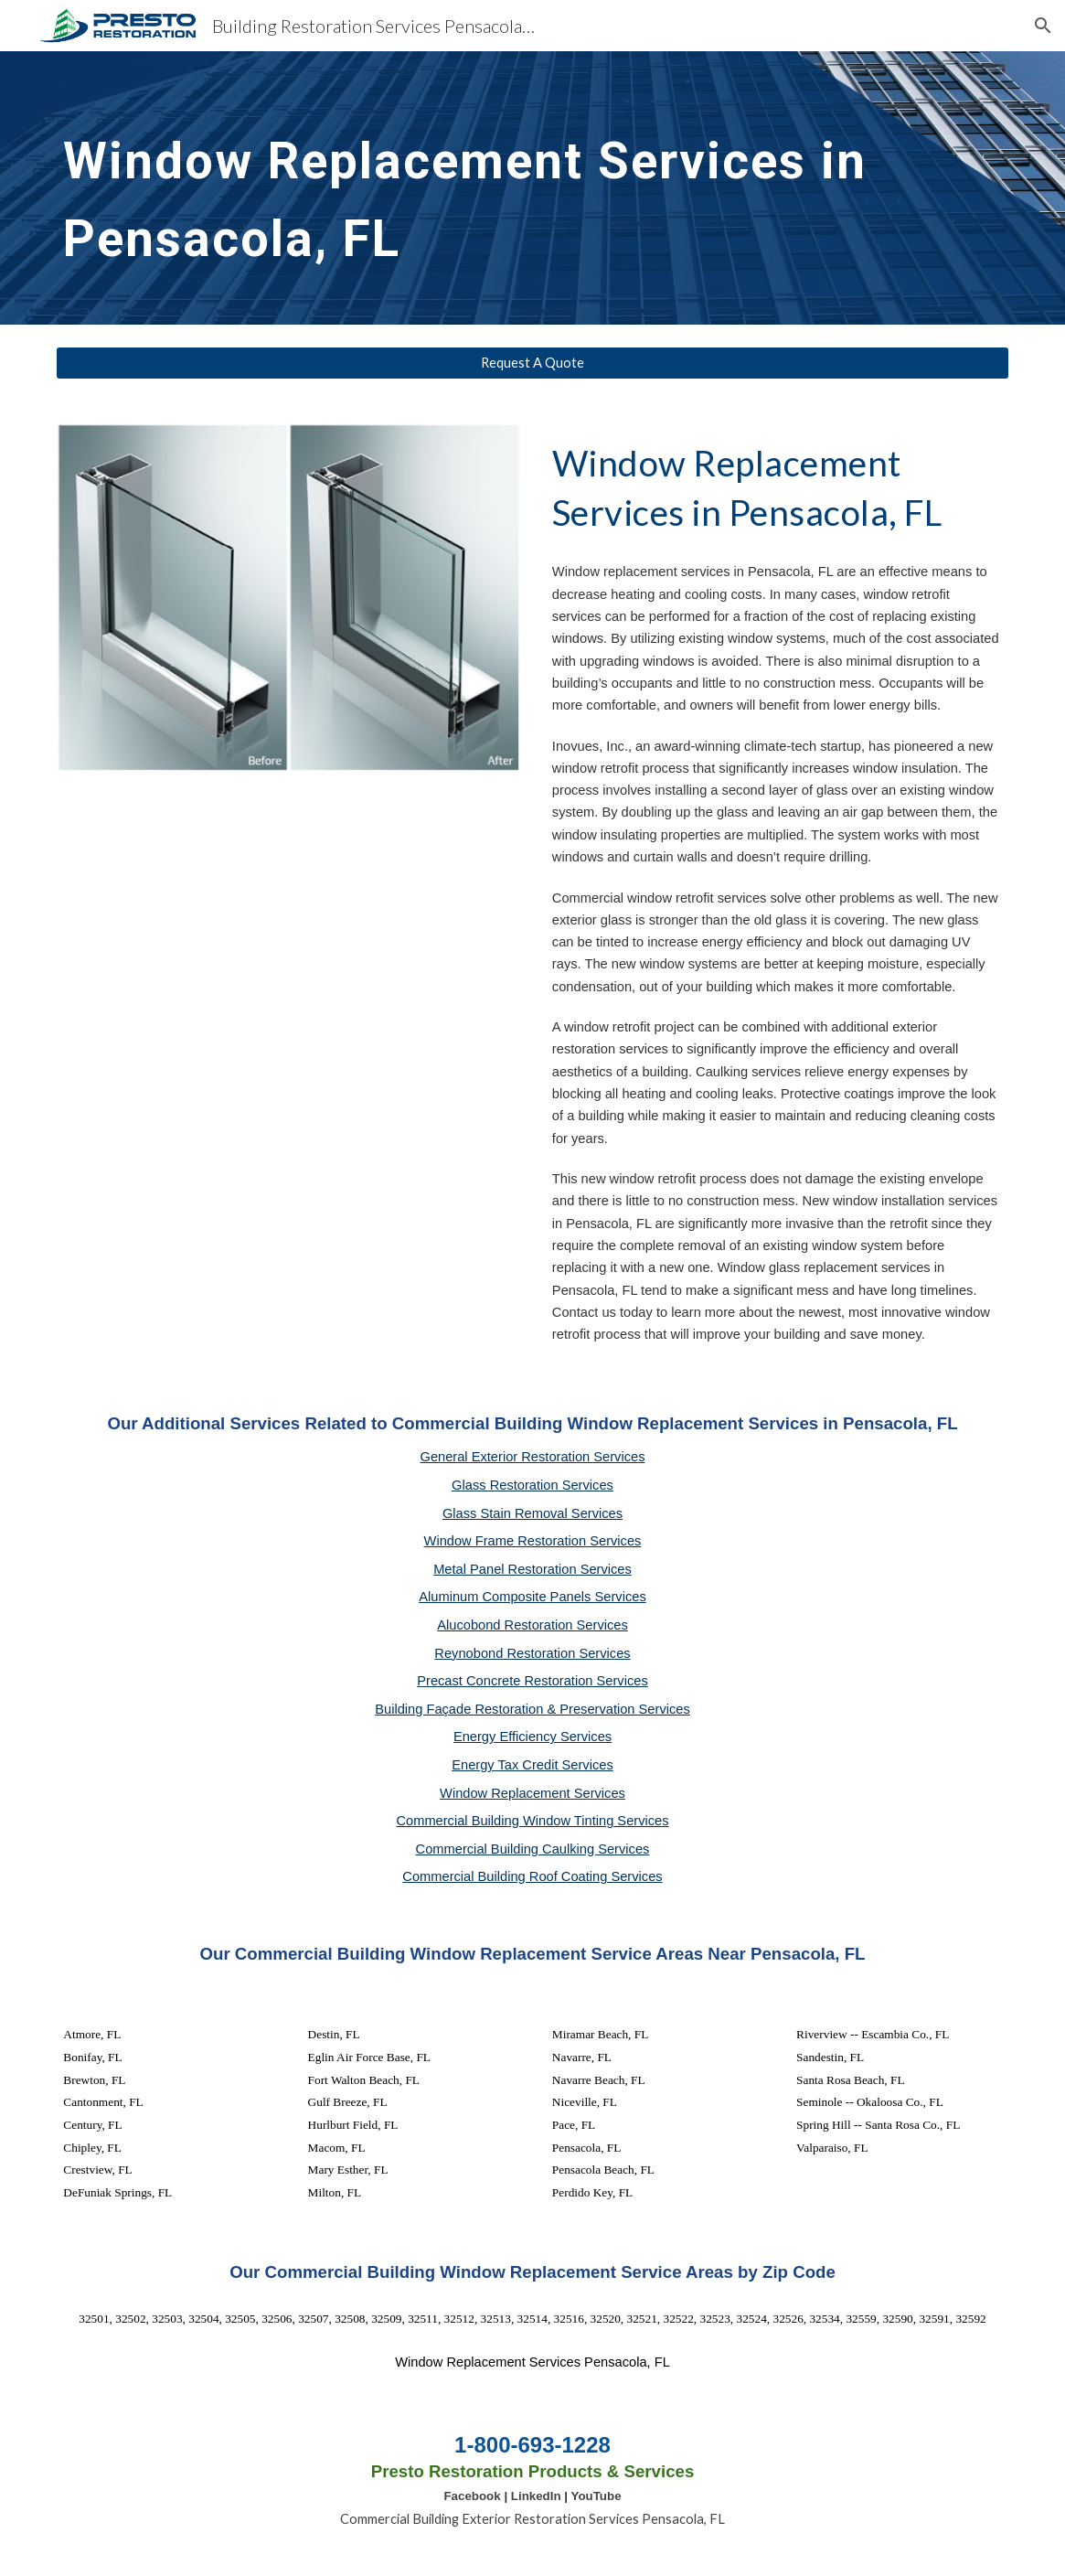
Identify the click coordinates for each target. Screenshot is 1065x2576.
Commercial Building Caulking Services (533, 1849)
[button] (1043, 26)
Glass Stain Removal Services (532, 1513)
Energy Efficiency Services (532, 1736)
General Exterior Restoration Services (532, 1456)
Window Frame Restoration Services (533, 1541)
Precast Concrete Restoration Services (532, 1680)
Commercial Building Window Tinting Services (532, 1820)
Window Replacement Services (532, 1793)
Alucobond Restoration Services (532, 1625)
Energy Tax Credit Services (532, 1765)
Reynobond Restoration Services (532, 1653)
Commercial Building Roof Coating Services (532, 1876)
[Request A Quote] (532, 363)
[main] (491, 187)
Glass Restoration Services (532, 1485)
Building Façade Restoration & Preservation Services (532, 1709)
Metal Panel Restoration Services (532, 1569)
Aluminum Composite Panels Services (532, 1596)
